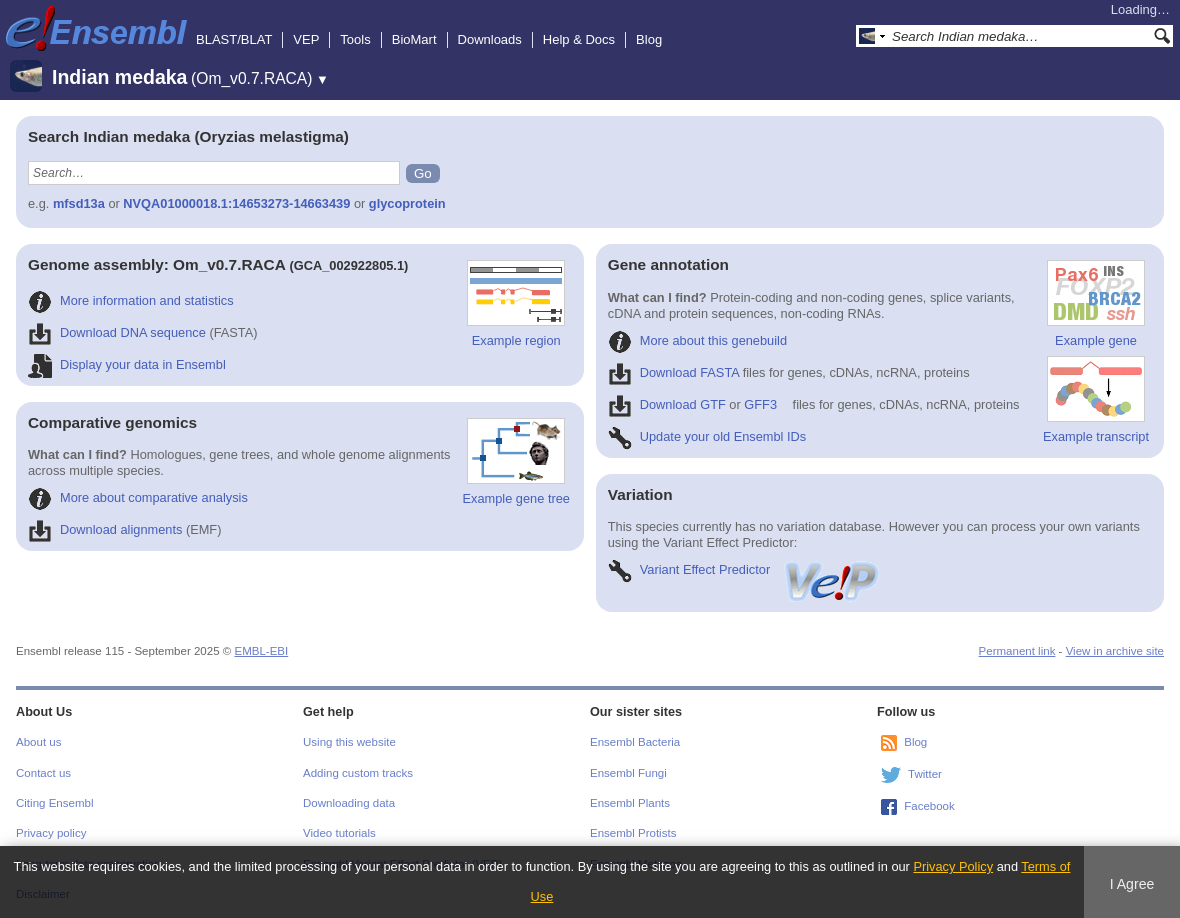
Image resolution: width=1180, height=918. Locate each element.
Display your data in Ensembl (127, 364)
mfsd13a (79, 203)
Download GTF (667, 404)
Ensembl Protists (633, 833)
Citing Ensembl (54, 803)
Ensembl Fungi (628, 773)
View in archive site (1115, 651)
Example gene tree (516, 462)
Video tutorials (339, 833)
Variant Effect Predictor (745, 569)
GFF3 (760, 404)
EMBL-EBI (261, 651)
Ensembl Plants (630, 803)
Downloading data (349, 803)
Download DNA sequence (117, 332)
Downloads (490, 39)
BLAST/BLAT (234, 39)
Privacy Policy (953, 866)
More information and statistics (131, 300)
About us (38, 742)
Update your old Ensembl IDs (707, 436)
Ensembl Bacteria (635, 742)
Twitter (925, 774)
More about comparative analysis (138, 497)
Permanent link (1017, 651)
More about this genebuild (697, 340)
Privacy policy (51, 833)
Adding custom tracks (358, 773)
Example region (516, 304)
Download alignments (105, 529)
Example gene (1096, 304)
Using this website (349, 742)
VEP (306, 39)
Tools (355, 39)
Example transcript (1096, 400)
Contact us (43, 773)
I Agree (1132, 884)
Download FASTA (673, 372)
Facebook (929, 806)
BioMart (414, 39)
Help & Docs (579, 39)
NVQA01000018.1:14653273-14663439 (236, 203)
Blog (649, 39)
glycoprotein (407, 203)
